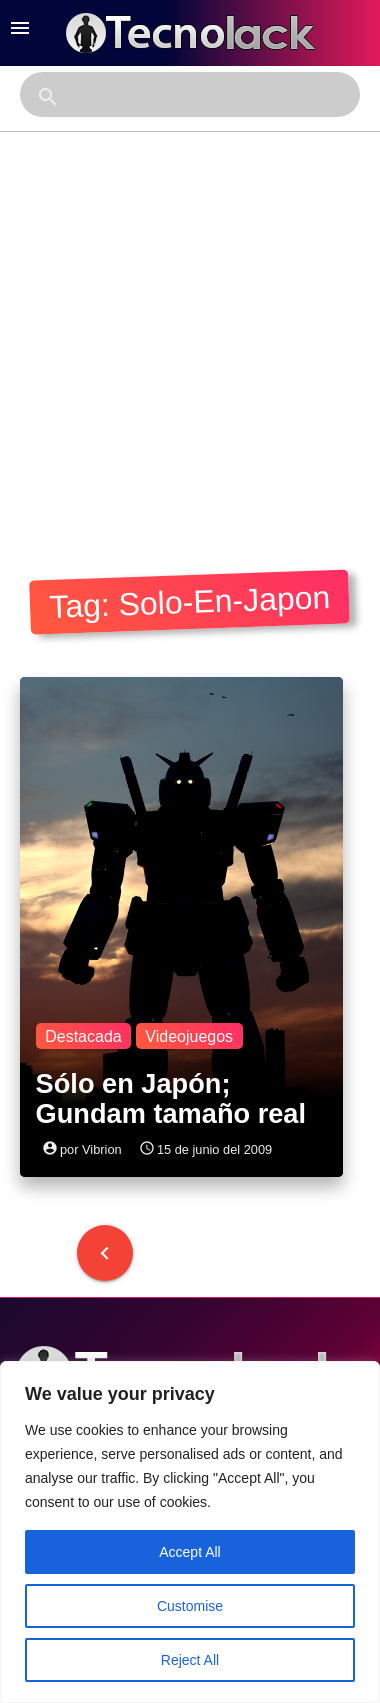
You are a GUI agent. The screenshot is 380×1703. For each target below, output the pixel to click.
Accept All (189, 1552)
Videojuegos (189, 1036)
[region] (190, 1532)
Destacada (83, 1036)
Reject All (190, 1660)
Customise (190, 1606)
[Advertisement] (187, 329)
